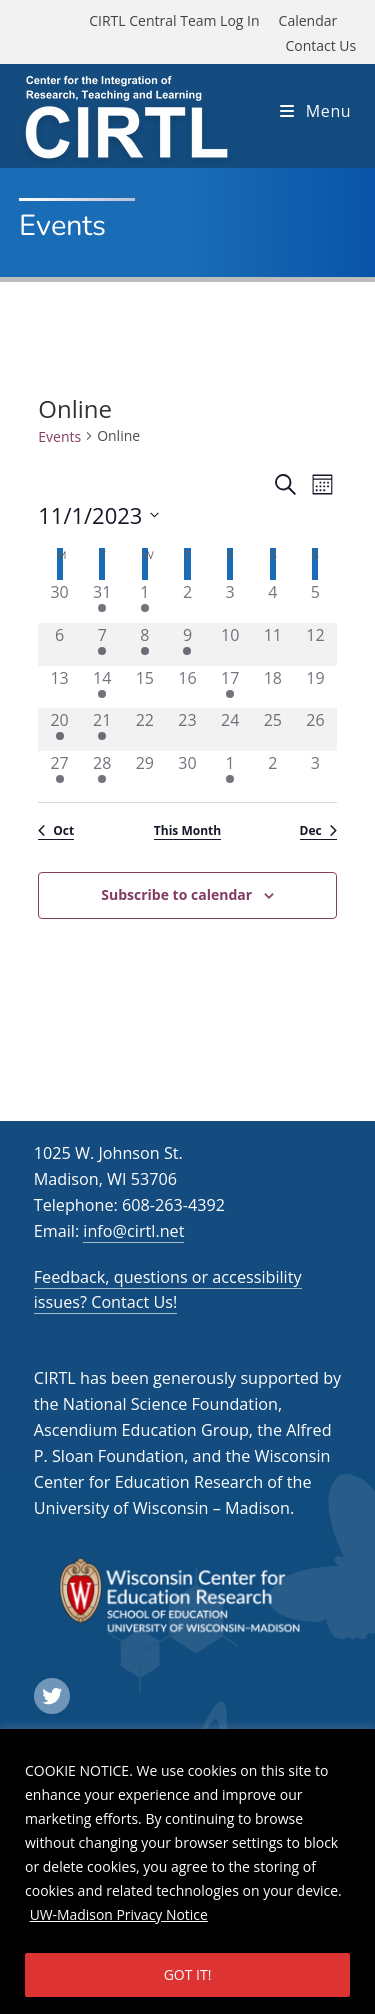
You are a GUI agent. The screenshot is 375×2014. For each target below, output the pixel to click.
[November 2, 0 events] (187, 601)
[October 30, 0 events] (59, 601)
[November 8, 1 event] (145, 644)
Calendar (308, 20)
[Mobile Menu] (315, 111)
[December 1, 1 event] (230, 772)
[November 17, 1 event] (230, 687)
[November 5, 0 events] (315, 601)
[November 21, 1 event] (102, 729)
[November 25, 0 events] (272, 729)
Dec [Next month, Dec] (318, 831)
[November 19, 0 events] (315, 687)
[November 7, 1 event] (102, 644)
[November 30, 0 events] (187, 772)
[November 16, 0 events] (187, 687)
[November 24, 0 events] (230, 729)
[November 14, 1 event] (102, 687)
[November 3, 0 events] (230, 601)
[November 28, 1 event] (102, 772)
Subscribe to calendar (176, 894)
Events (59, 436)
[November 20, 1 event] (59, 729)
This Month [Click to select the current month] (187, 831)
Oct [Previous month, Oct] (56, 831)
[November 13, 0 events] (59, 687)
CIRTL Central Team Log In (174, 20)
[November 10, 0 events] (230, 644)
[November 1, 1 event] (145, 601)
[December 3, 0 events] (315, 772)
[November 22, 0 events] (145, 729)
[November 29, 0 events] (145, 772)
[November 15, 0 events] (145, 687)
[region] (187, 1871)
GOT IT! (188, 1974)
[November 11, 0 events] (272, 644)
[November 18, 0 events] (272, 687)
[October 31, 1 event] (102, 601)
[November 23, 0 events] (187, 729)
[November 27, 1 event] (59, 772)
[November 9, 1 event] (187, 644)
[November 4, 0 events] (272, 601)
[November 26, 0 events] (315, 729)
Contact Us (320, 45)
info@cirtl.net (133, 1231)
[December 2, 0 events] (272, 772)
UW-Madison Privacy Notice (119, 1914)
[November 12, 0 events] (315, 644)
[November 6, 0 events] (59, 644)
